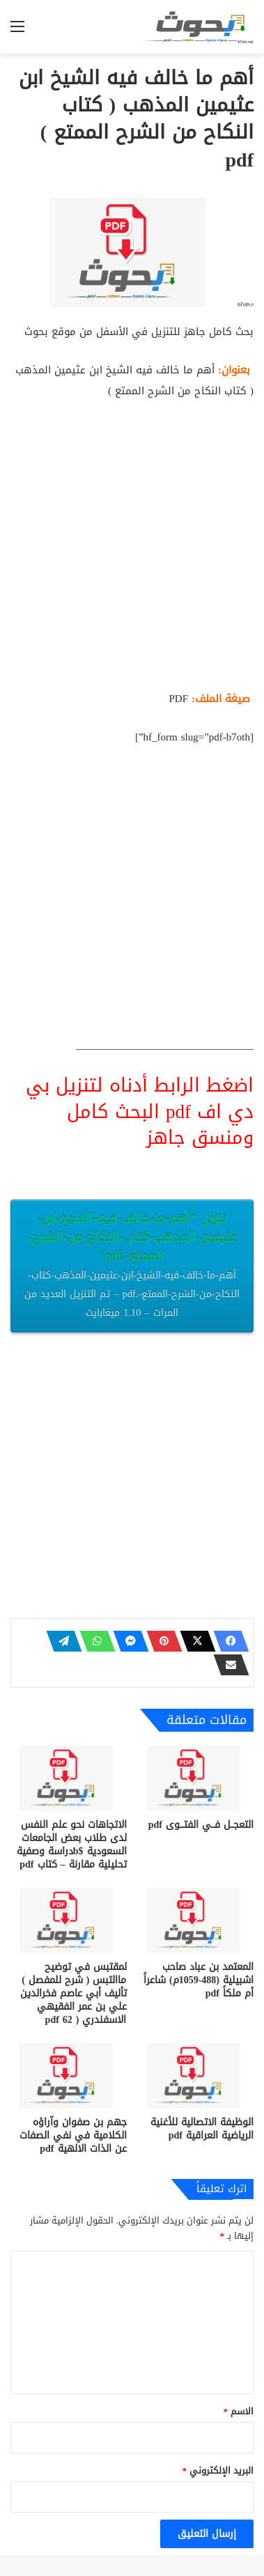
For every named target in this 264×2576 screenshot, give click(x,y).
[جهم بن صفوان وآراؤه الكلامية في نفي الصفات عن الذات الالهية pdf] (68, 2076)
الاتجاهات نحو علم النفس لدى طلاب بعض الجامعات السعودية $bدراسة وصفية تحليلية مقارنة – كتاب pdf (72, 1844)
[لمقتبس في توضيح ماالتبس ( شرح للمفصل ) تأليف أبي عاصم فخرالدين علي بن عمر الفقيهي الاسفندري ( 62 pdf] (68, 1920)
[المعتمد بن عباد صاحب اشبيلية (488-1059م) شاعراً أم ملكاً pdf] (196, 1920)
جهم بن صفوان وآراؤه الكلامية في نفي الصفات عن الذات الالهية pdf (73, 2135)
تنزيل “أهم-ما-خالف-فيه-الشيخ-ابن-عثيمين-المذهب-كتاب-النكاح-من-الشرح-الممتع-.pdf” (132, 1264)
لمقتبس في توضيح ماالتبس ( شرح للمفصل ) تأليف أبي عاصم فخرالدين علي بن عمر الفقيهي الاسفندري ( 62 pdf (73, 1993)
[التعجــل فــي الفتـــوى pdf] (196, 1778)
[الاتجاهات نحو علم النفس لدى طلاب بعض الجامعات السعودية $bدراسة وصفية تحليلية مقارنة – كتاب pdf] (68, 1778)
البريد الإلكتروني (218, 2470)
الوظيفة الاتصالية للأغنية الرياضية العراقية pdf (202, 2129)
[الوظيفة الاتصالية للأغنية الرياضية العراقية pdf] (196, 2076)
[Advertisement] (132, 551)
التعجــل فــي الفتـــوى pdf (201, 1824)
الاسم (239, 2411)
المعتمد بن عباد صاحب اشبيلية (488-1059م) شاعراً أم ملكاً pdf (198, 1980)
